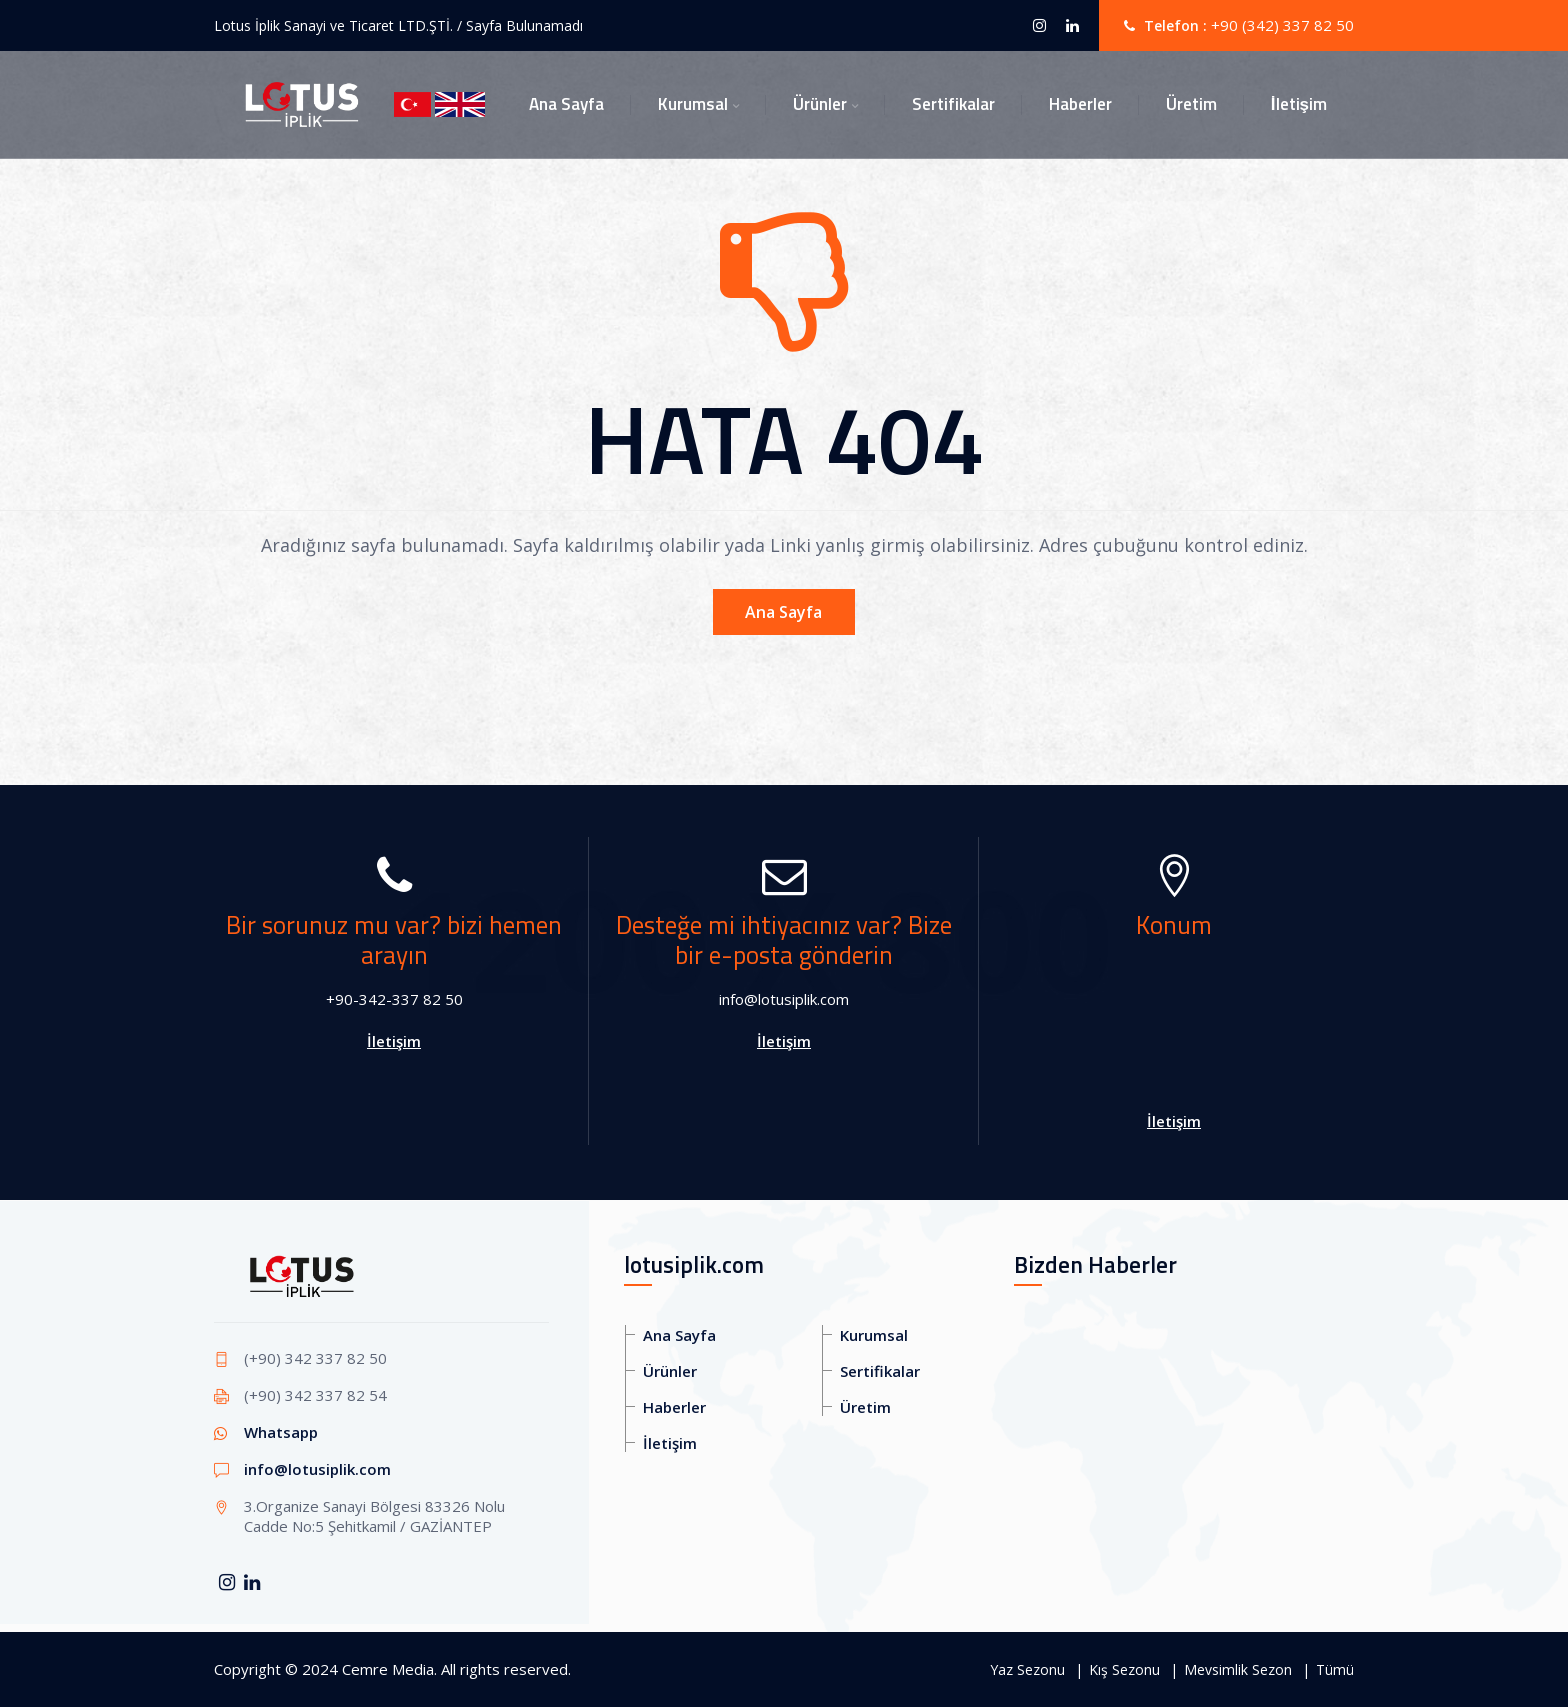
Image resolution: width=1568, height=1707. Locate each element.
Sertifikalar (953, 104)
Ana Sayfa (566, 104)
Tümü (1335, 1669)
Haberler (1080, 104)
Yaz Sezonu (1027, 1669)
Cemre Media (388, 1669)
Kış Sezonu (1124, 1669)
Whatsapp (281, 1432)
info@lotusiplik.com (317, 1469)
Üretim (1191, 104)
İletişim (1299, 104)
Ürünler (820, 104)
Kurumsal (693, 104)
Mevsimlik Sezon (1238, 1669)
